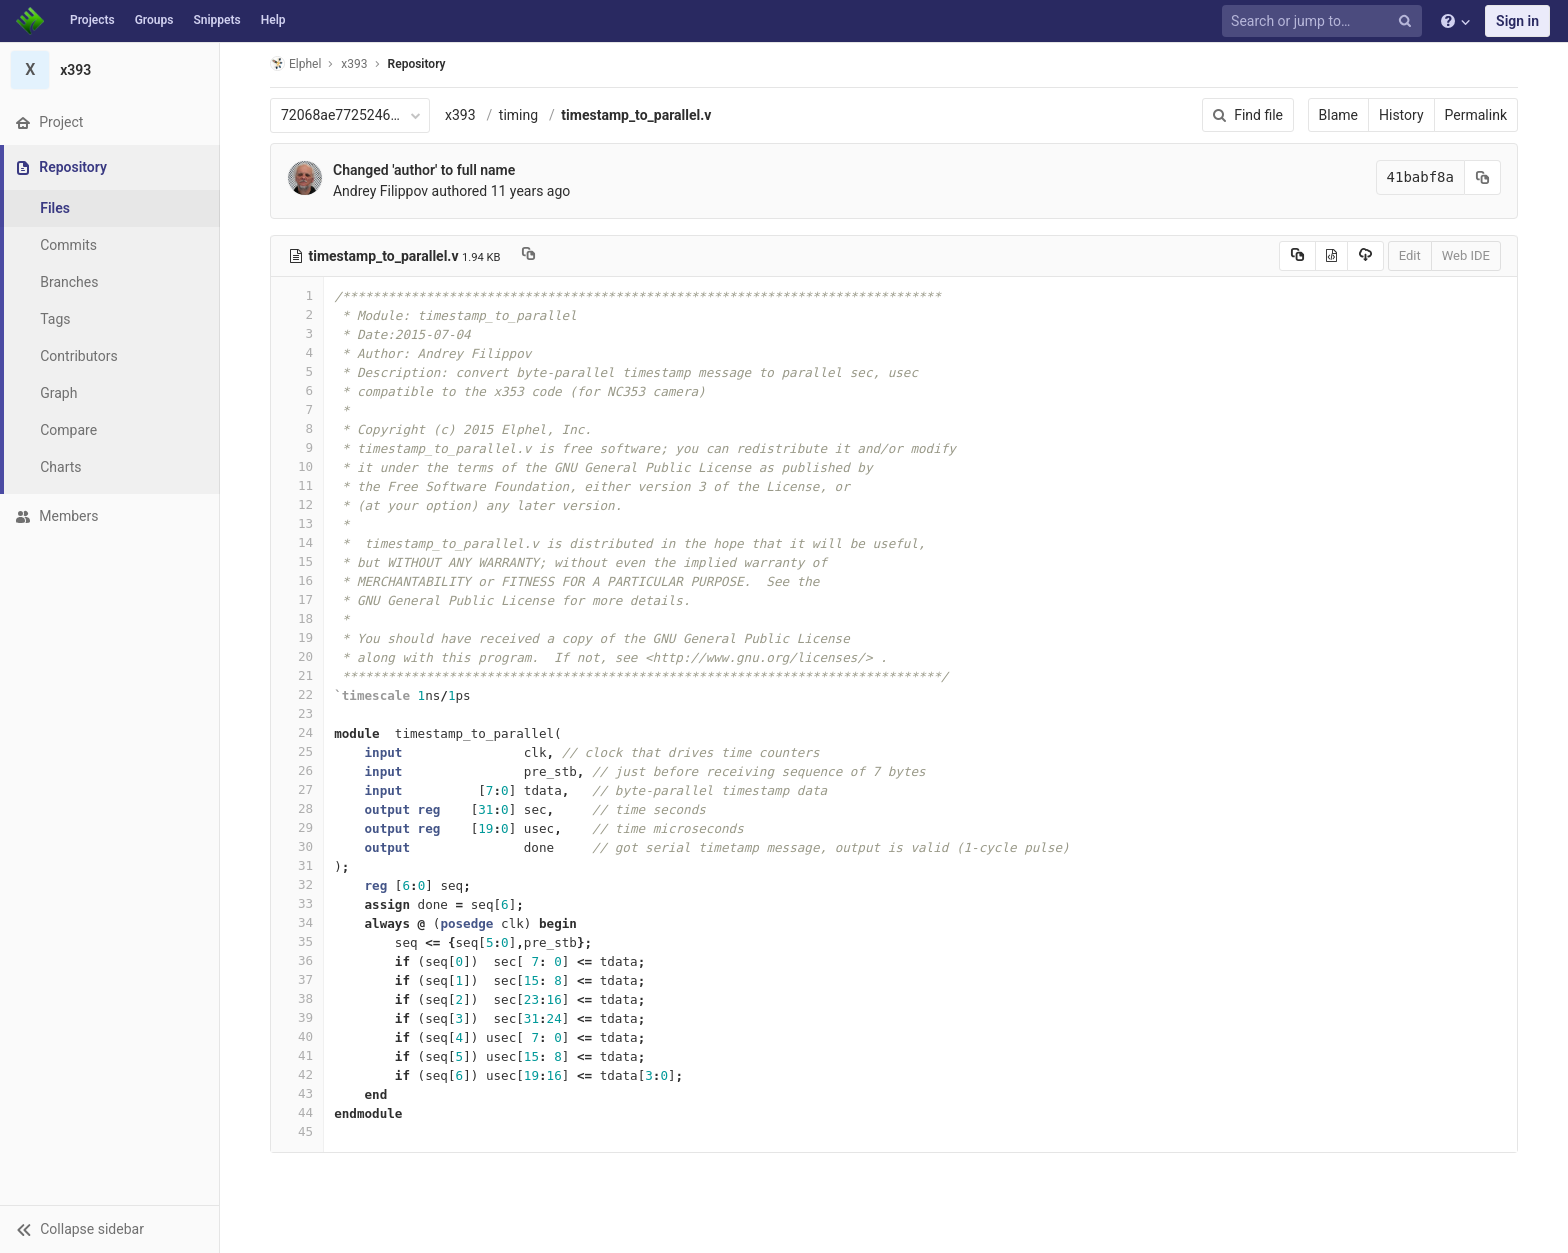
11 (297, 485)
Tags (55, 319)
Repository (417, 64)
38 (297, 998)
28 (297, 808)
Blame (1338, 115)
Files (55, 208)
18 (297, 618)
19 (297, 637)
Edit (1410, 255)
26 (297, 770)
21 (297, 675)
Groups (154, 20)
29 (297, 827)
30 (297, 846)
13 (297, 523)
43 (297, 1093)
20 (297, 656)
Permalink (1476, 115)
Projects (92, 20)
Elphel (295, 63)
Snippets (216, 20)
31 (297, 865)
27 (297, 789)
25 (297, 751)
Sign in (1517, 21)
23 (297, 713)
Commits (68, 245)
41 (297, 1055)
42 (297, 1074)
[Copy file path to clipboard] (528, 256)
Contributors (79, 356)
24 (297, 732)
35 (297, 941)
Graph (58, 393)
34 (297, 922)
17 (297, 599)
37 (297, 979)
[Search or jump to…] (1325, 21)
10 (297, 466)
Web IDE (1466, 255)
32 (297, 884)
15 (297, 561)
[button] (109, 1229)
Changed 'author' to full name (424, 170)
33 (297, 903)
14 (297, 542)
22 (297, 694)
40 (297, 1036)
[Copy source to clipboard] (1297, 256)
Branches (69, 282)
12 (297, 504)
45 (297, 1131)
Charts (60, 467)
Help (273, 20)
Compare (68, 430)
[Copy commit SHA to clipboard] (1483, 177)
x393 (460, 115)
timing (518, 115)
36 (297, 960)
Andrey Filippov (380, 191)
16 (297, 580)
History (1401, 115)
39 (297, 1017)
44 (297, 1112)
